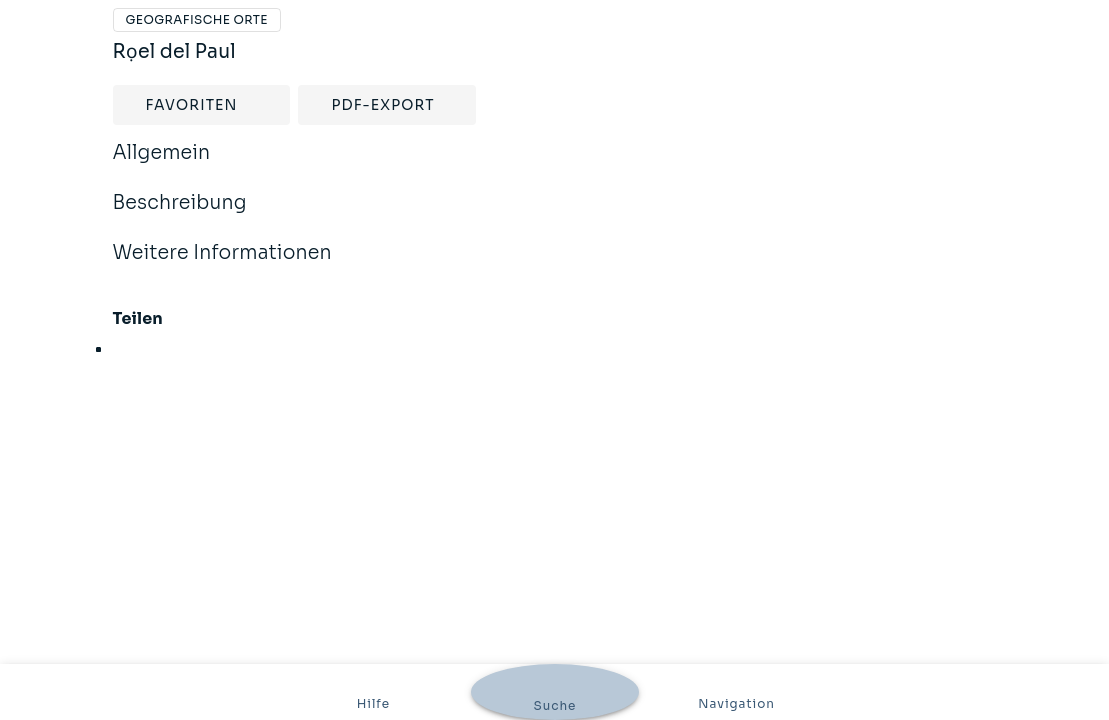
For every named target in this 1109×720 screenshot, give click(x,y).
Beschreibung (180, 216)
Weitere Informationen (222, 266)
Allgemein (162, 166)
